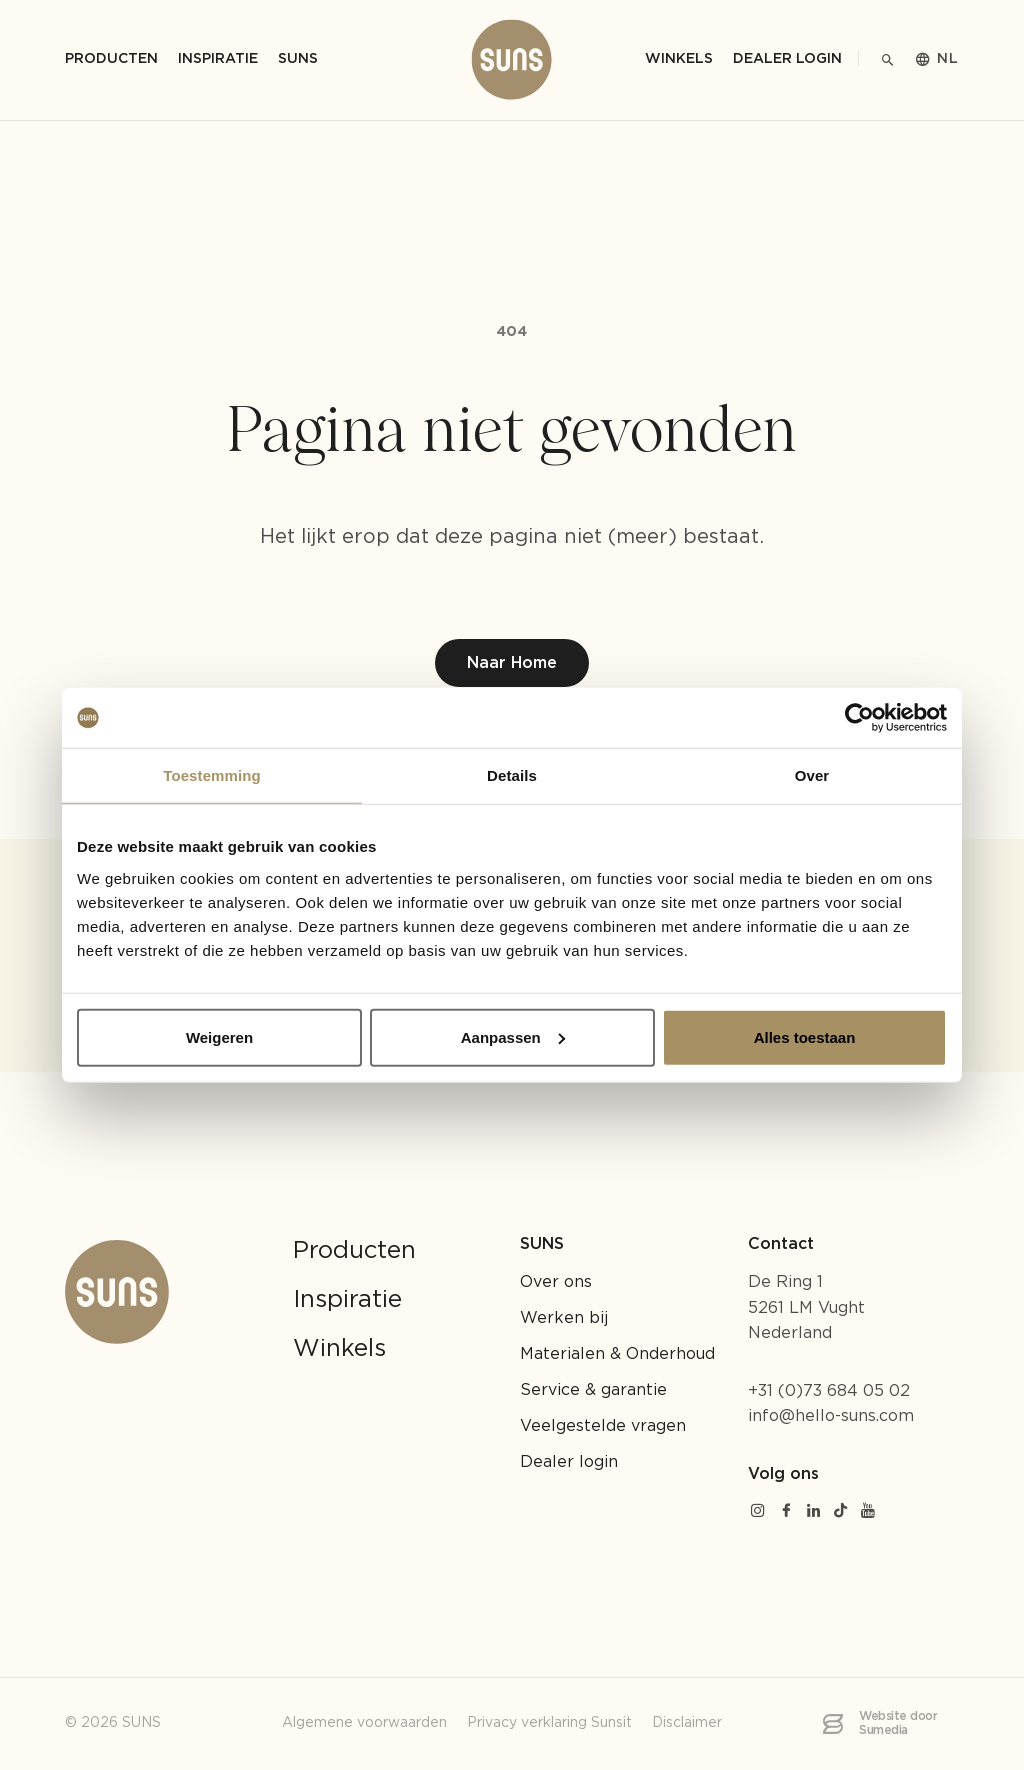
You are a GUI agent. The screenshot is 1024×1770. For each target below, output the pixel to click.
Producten (354, 1251)
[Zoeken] (888, 60)
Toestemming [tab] (212, 775)
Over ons (556, 1282)
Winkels (679, 59)
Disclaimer (687, 1723)
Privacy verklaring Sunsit (549, 1723)
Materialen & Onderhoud (617, 1354)
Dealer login (787, 59)
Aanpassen (513, 1036)
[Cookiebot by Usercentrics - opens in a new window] (859, 718)
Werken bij (564, 1318)
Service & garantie (593, 1390)
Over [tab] (812, 775)
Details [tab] (512, 775)
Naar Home (512, 663)
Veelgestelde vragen (603, 1426)
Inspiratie (347, 1300)
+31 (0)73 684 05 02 (829, 1391)
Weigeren (219, 1036)
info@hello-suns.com (831, 1416)
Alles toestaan (805, 1036)
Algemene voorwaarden (364, 1723)
